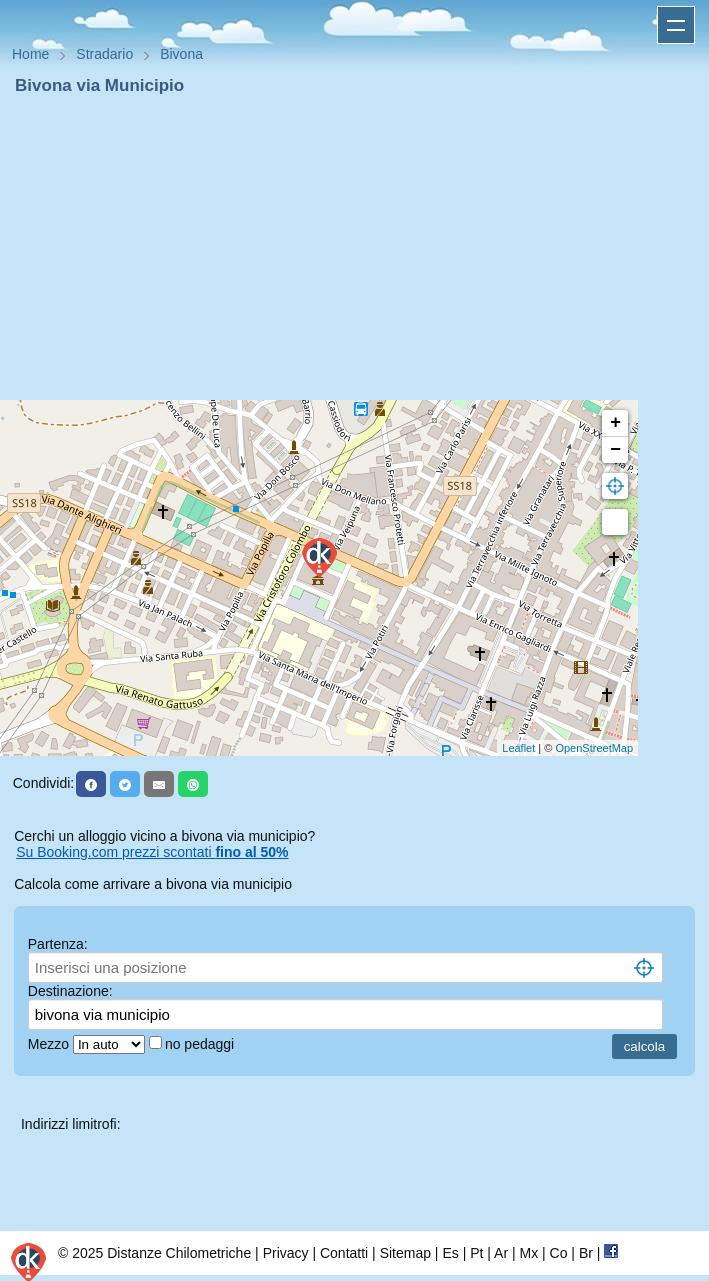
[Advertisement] (354, 248)
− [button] (615, 450)
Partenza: (58, 944)
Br (586, 1253)
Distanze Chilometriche (179, 1253)
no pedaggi (201, 1044)
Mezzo (50, 1044)
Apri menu (676, 25)
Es (450, 1253)
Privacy (286, 1253)
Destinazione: (70, 991)
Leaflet (518, 748)
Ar (501, 1253)
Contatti (344, 1253)
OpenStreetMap (594, 748)
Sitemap (405, 1253)
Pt (476, 1253)
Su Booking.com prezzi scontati (152, 852)
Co (559, 1253)
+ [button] (615, 423)
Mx (528, 1253)
